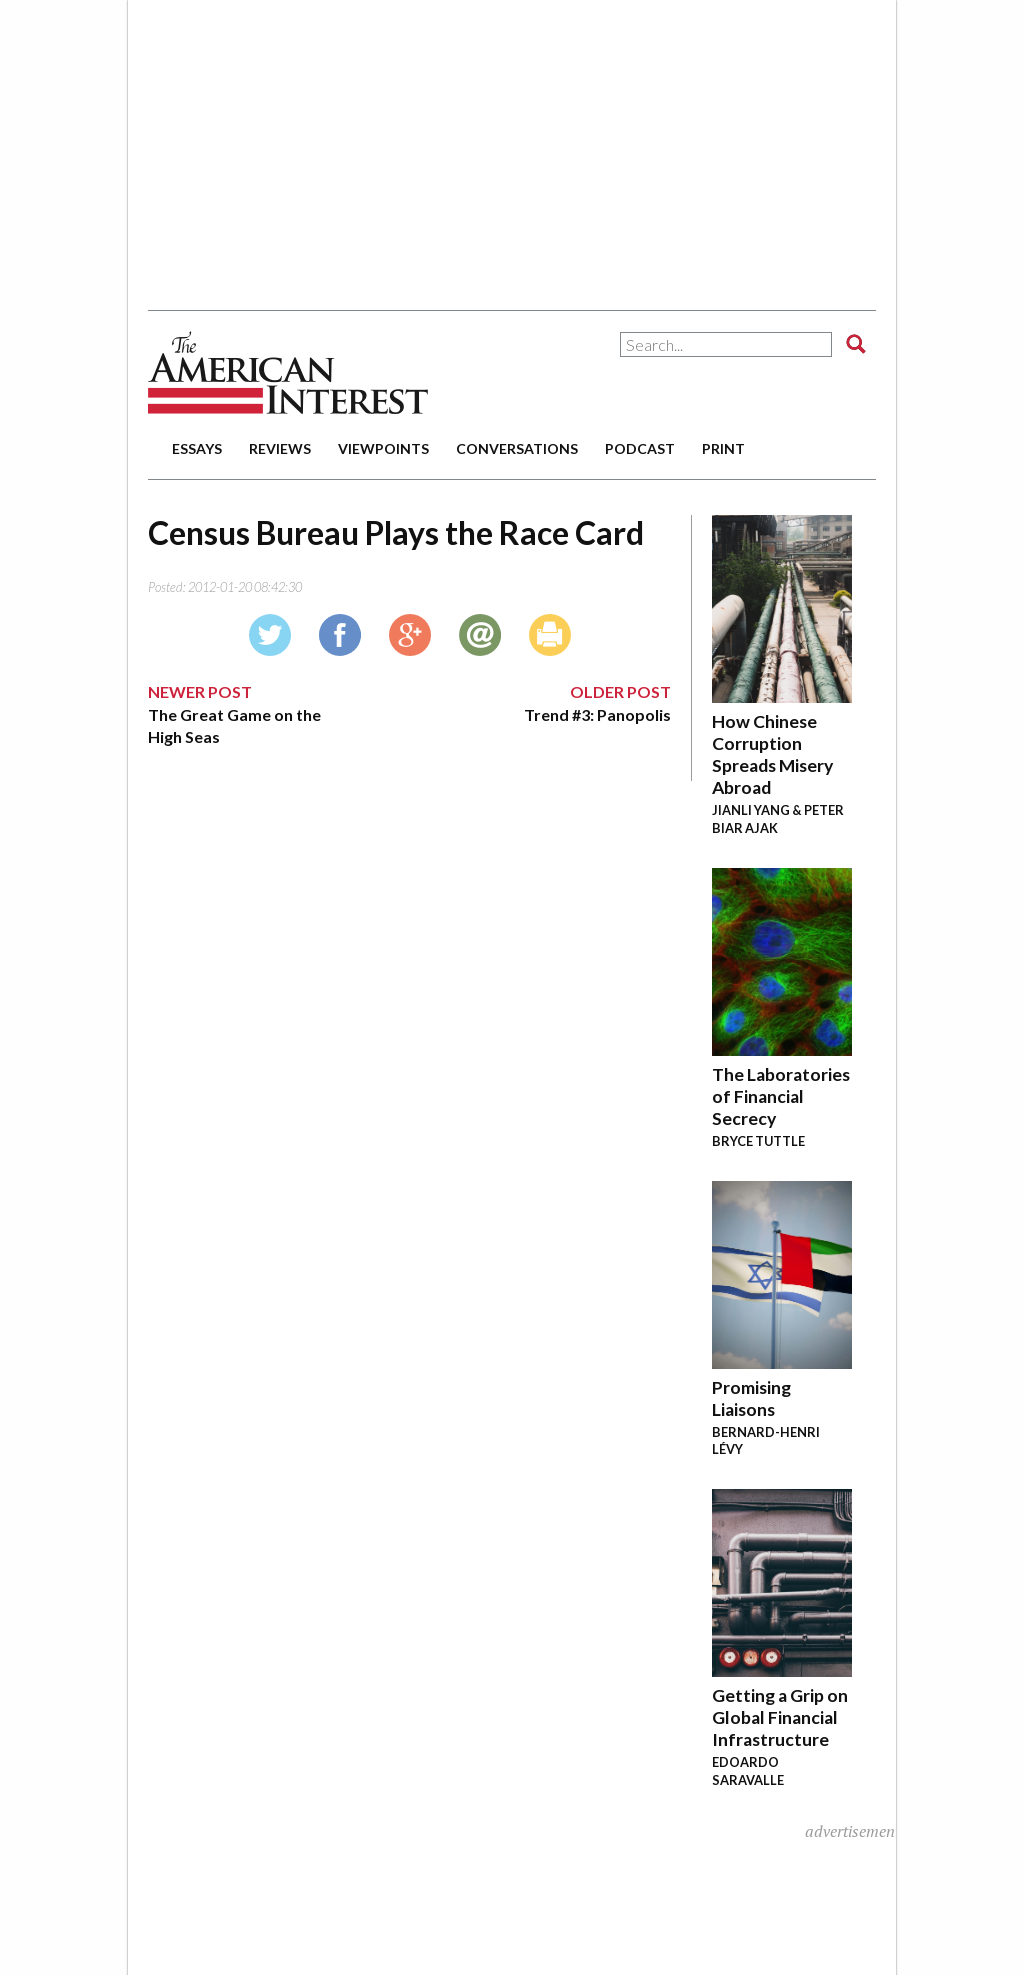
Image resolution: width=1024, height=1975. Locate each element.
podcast (640, 448)
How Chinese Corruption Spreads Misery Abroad (772, 754)
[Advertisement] (458, 145)
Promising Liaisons (751, 1398)
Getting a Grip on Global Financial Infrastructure (780, 1717)
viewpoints (383, 448)
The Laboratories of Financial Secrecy (781, 1096)
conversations (517, 448)
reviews (280, 448)
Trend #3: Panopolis (597, 714)
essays (197, 448)
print (723, 448)
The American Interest (288, 372)
